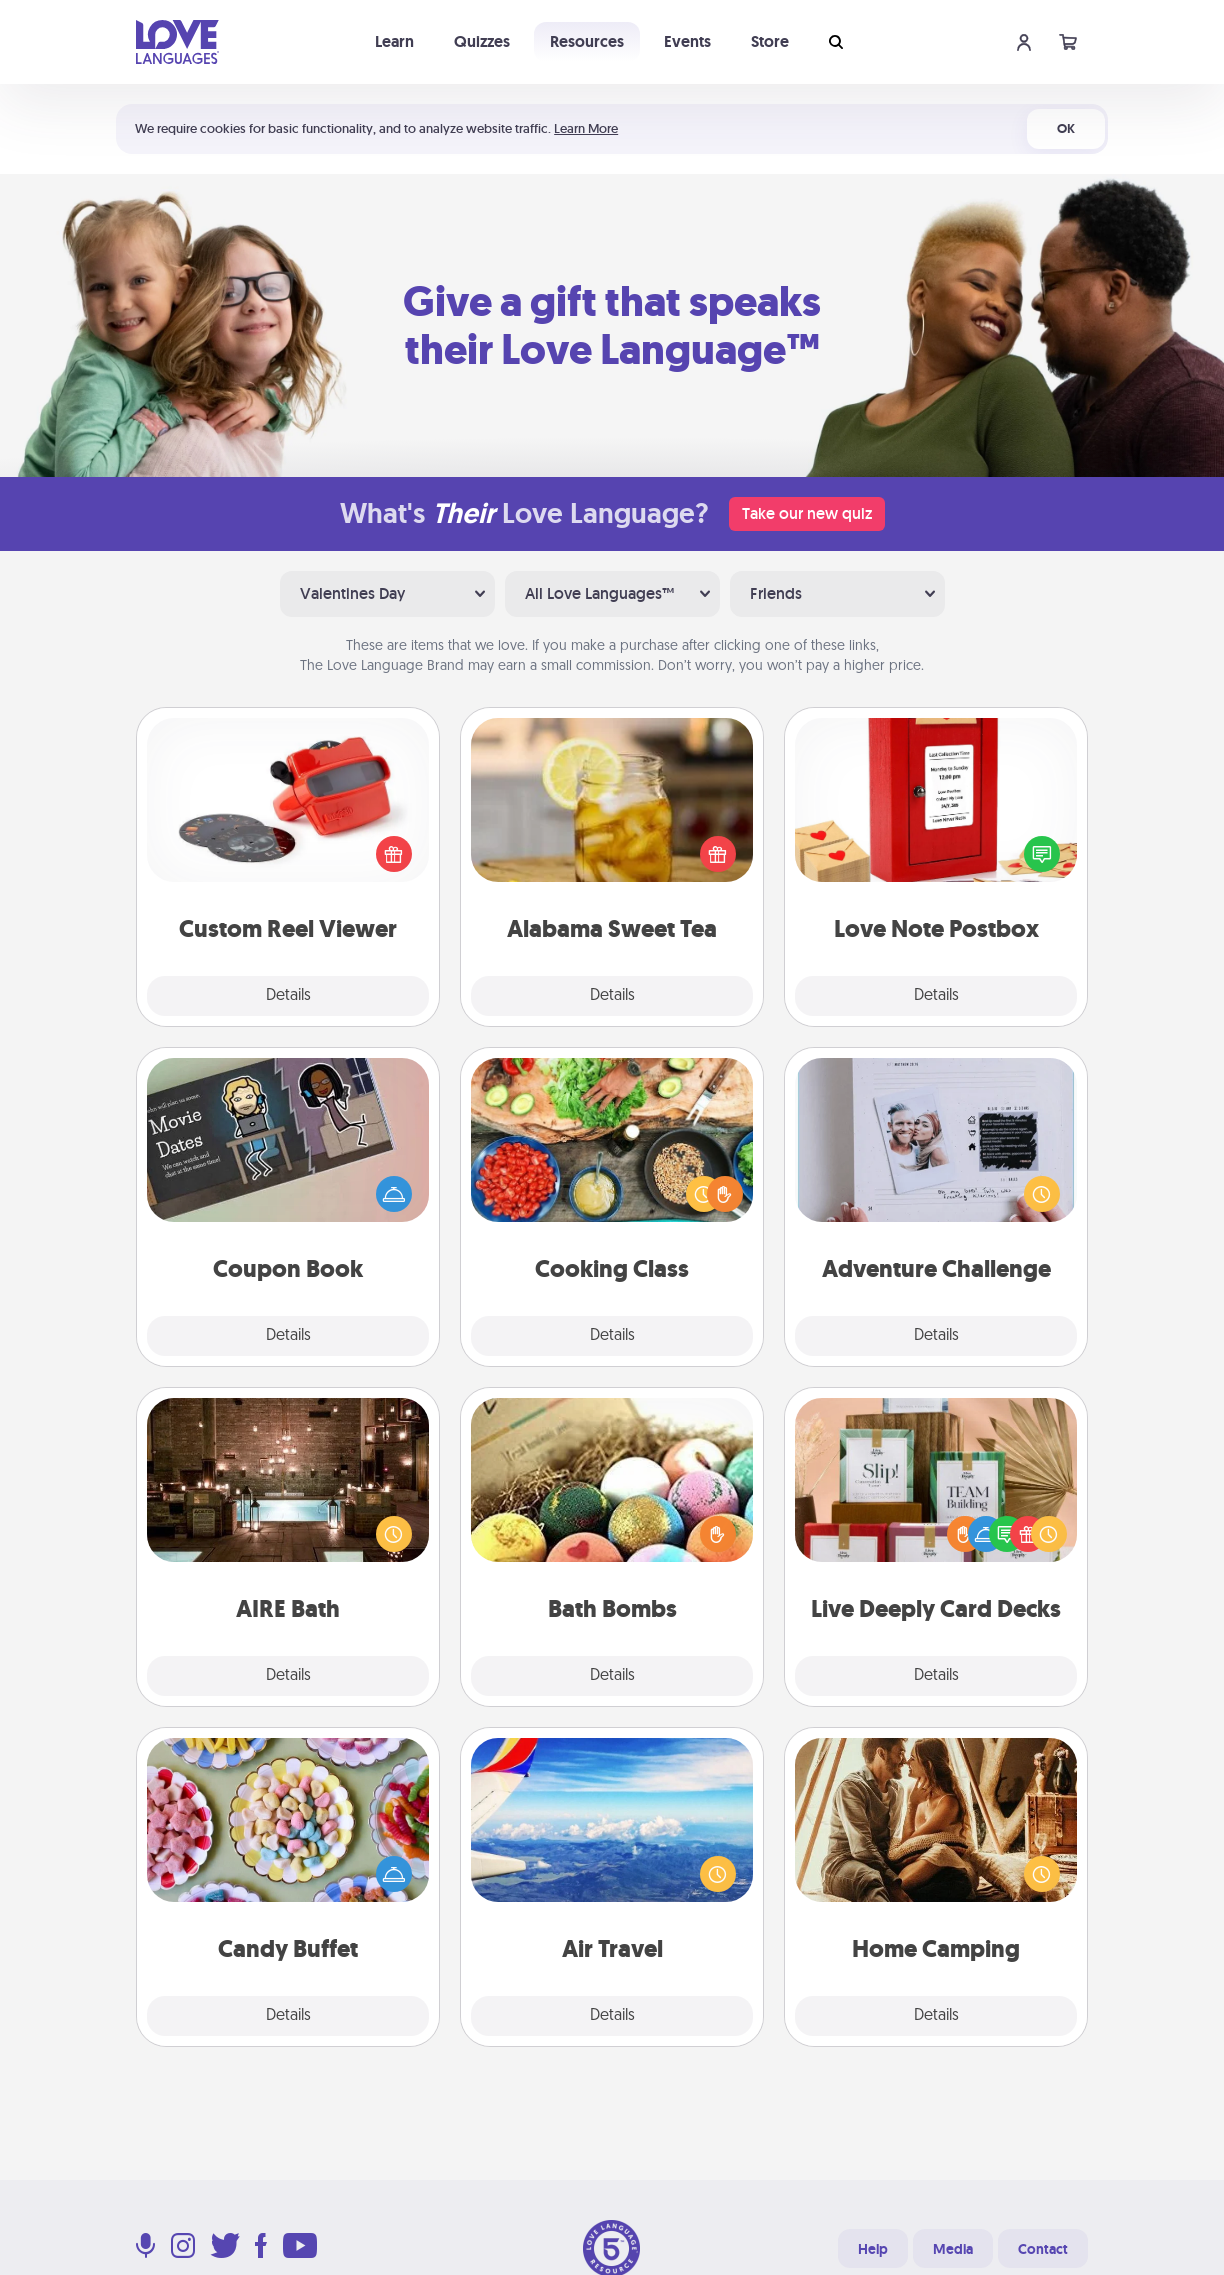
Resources (587, 41)
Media (953, 2249)
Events (687, 41)
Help (873, 2249)
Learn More (586, 128)
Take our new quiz (807, 513)
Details (288, 996)
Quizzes (482, 41)
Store (770, 41)
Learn (394, 41)
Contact (1043, 2249)
